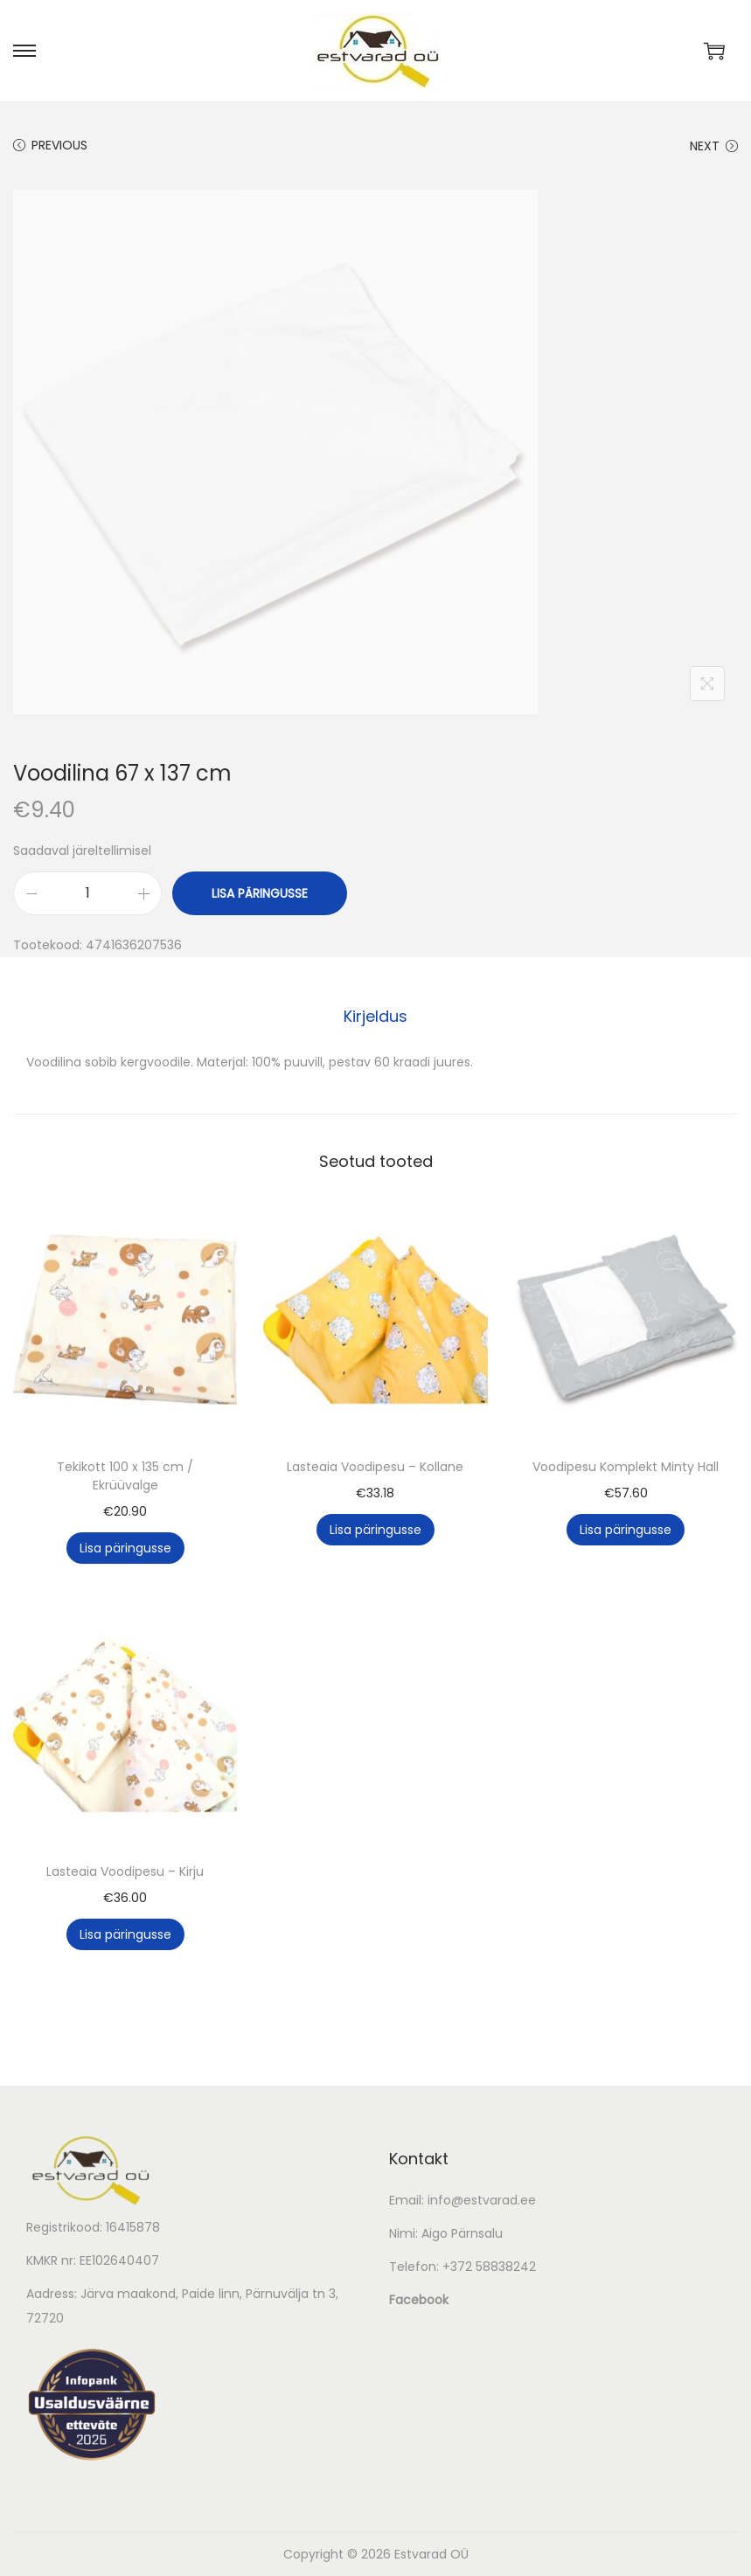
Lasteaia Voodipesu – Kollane (375, 1466)
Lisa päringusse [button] (125, 1548)
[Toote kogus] (87, 893)
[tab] (375, 1016)
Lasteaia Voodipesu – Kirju (125, 1871)
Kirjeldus (375, 1016)
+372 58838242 (489, 2266)
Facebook (419, 2300)
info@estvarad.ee (482, 2200)
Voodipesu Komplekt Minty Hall (625, 1466)
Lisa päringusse (260, 893)
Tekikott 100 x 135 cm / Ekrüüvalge (125, 1476)
